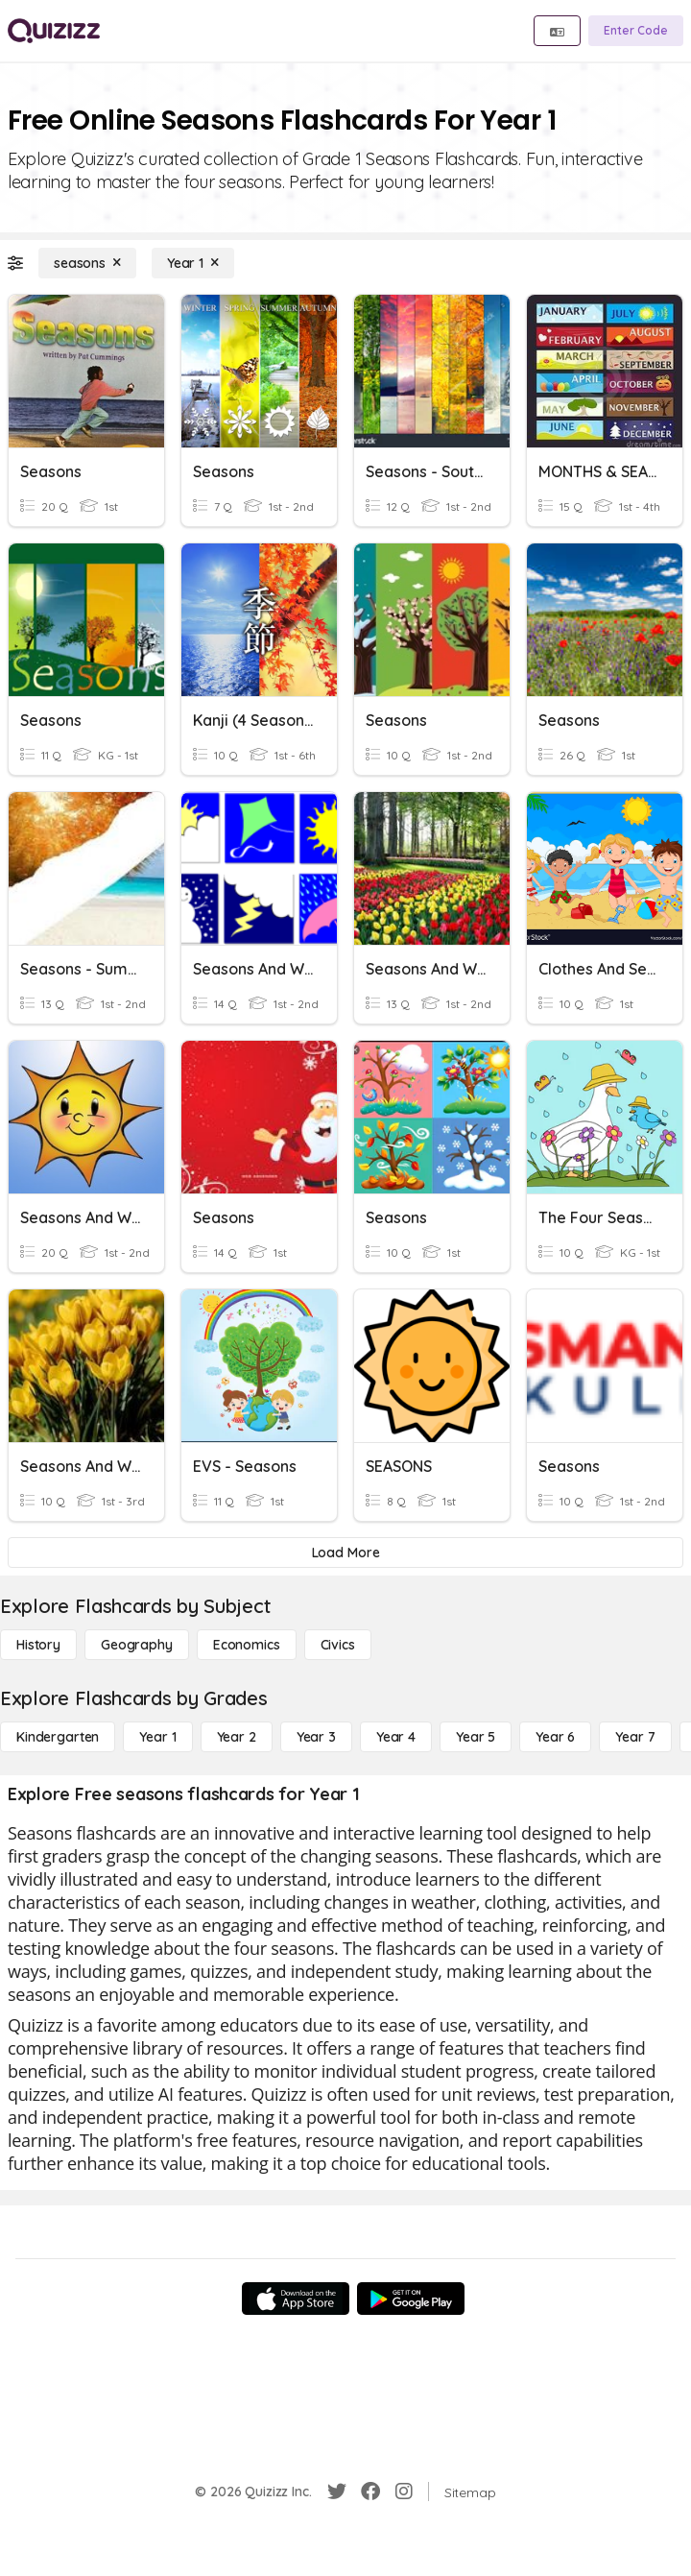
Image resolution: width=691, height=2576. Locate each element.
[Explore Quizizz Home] (54, 30)
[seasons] (87, 263)
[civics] (337, 1644)
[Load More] (345, 1552)
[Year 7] (635, 1736)
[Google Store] (411, 2298)
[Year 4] (396, 1736)
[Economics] (247, 1644)
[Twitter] (336, 2491)
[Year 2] (237, 1736)
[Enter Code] (635, 30)
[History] (38, 1644)
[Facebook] (370, 2491)
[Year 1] (193, 263)
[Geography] (136, 1644)
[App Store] (295, 2298)
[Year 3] (316, 1736)
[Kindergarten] (57, 1736)
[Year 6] (555, 1736)
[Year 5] (476, 1736)
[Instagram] (404, 2491)
